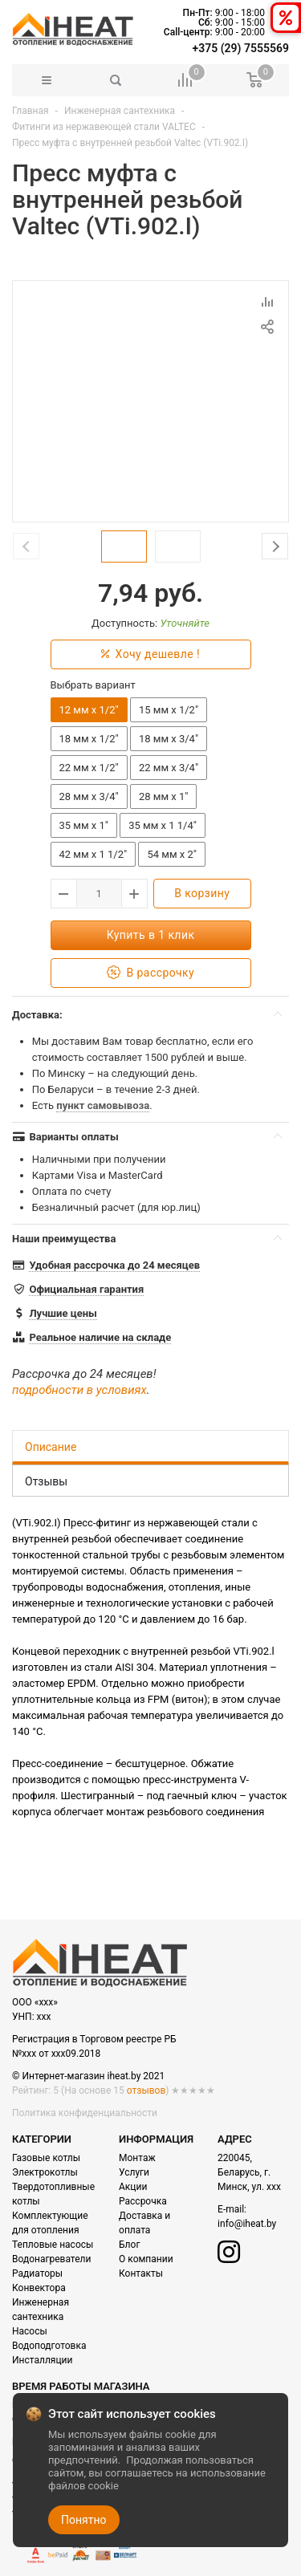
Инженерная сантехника (119, 110)
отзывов (146, 2090)
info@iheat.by (247, 2223)
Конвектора (39, 2288)
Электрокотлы (45, 2172)
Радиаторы (37, 2273)
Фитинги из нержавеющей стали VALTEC (104, 126)
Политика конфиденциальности (84, 2113)
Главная (30, 110)
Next (275, 546)
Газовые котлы (46, 2158)
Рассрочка (143, 2201)
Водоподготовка (49, 2345)
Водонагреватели (51, 2259)
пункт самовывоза (102, 1105)
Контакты (141, 2273)
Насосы (29, 2331)
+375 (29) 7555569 (241, 48)
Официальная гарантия (86, 1289)
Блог (129, 2244)
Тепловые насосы (52, 2244)
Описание (50, 1446)
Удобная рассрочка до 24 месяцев (114, 1265)
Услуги (134, 2172)
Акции (133, 2186)
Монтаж (137, 2158)
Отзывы (46, 1481)
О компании (146, 2259)
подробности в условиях (79, 1390)
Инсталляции (42, 2360)
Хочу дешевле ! (150, 654)
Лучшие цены (62, 1313)
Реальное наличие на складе (100, 1337)
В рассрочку (150, 973)
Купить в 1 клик (151, 934)
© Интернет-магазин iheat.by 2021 (88, 2076)
